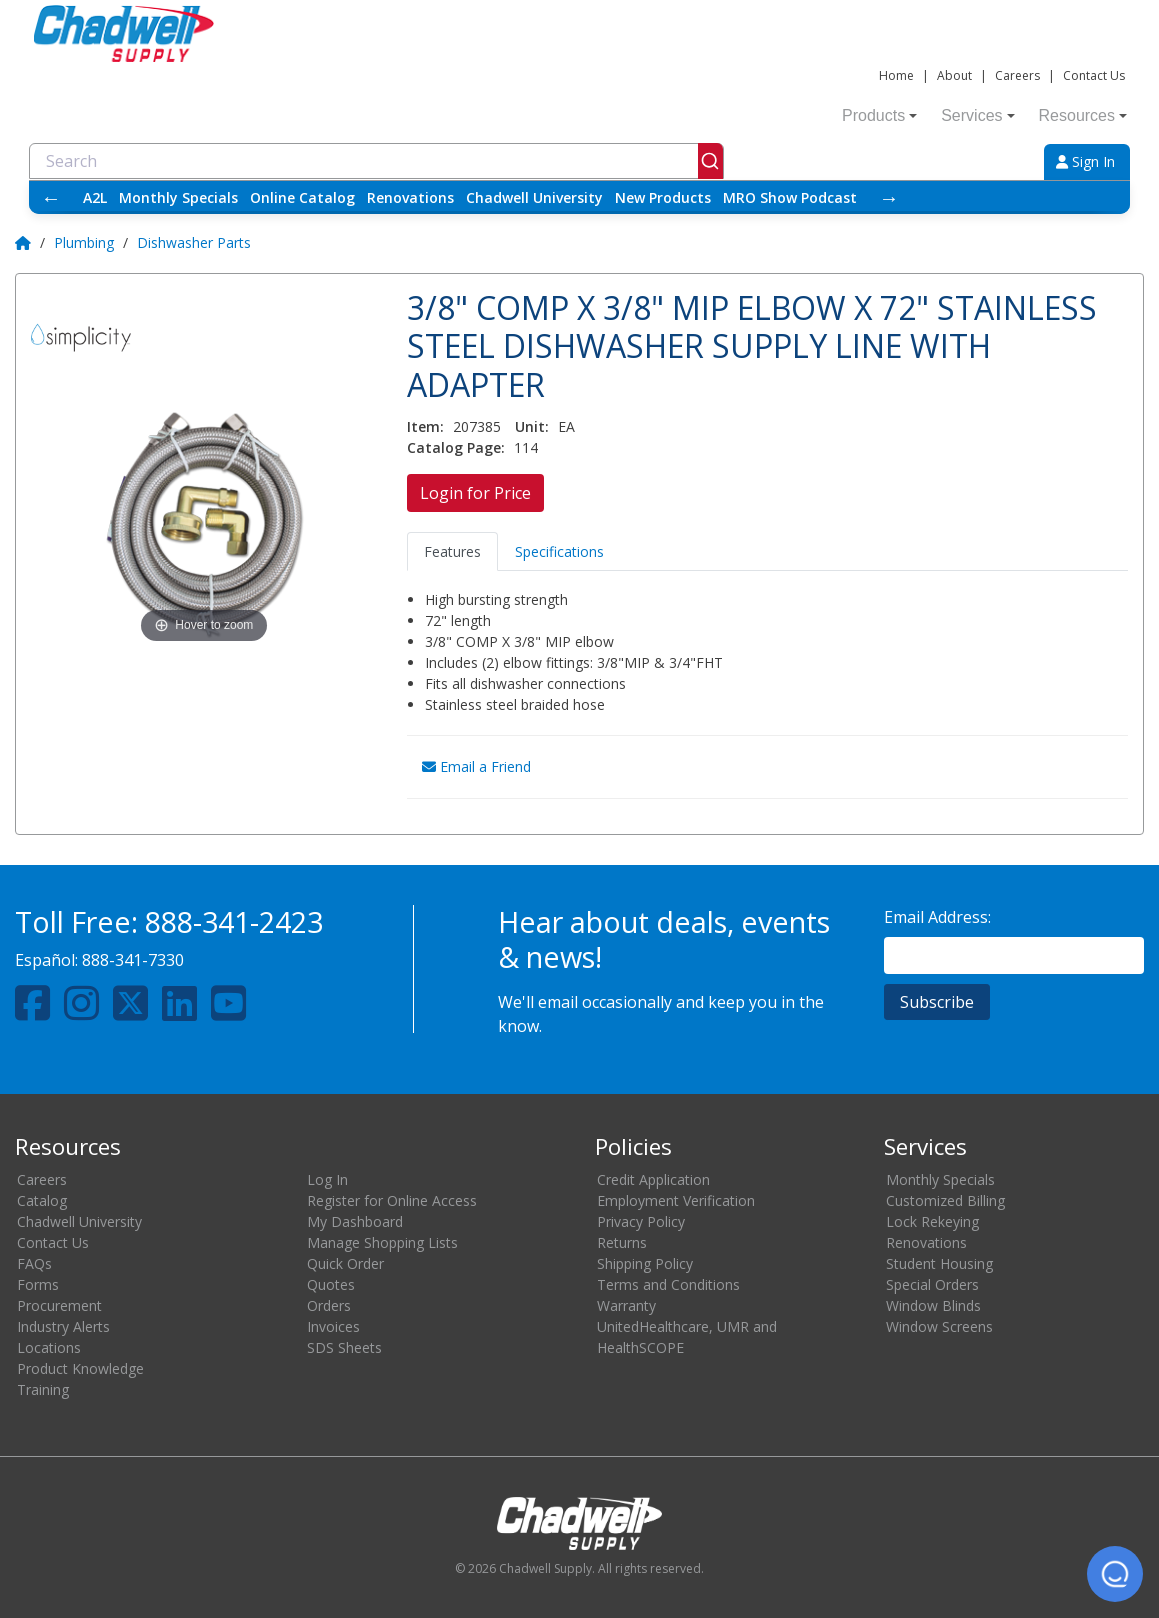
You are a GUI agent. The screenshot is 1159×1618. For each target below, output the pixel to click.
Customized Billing (945, 1200)
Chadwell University (534, 197)
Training (43, 1389)
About (954, 75)
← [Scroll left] (51, 197)
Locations (49, 1347)
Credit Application (653, 1179)
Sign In (1085, 161)
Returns (622, 1242)
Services (977, 115)
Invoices (333, 1326)
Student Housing (939, 1263)
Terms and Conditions (668, 1284)
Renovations (410, 197)
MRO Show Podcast (790, 197)
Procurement (59, 1305)
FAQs (34, 1263)
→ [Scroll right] (889, 197)
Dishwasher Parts (194, 242)
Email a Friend (476, 766)
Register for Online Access (392, 1200)
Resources (1083, 115)
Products (879, 115)
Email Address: (937, 917)
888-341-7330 (133, 960)
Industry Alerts (63, 1326)
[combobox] (376, 161)
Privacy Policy (641, 1221)
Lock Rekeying (932, 1221)
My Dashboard (355, 1221)
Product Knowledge (80, 1368)
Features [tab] (452, 551)
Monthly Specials (178, 197)
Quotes (331, 1284)
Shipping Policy (645, 1263)
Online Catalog (302, 197)
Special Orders (932, 1284)
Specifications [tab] (559, 551)
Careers (1017, 75)
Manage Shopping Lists (382, 1242)
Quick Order (345, 1263)
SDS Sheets (344, 1347)
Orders (329, 1305)
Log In (327, 1179)
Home (896, 75)
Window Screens (939, 1326)
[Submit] (710, 161)
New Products (663, 197)
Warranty (626, 1305)
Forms (38, 1284)
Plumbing (84, 242)
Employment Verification (676, 1200)
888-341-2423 (234, 921)
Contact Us (1094, 75)
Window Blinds (933, 1305)
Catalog (42, 1200)
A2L (95, 197)
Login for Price (475, 493)
